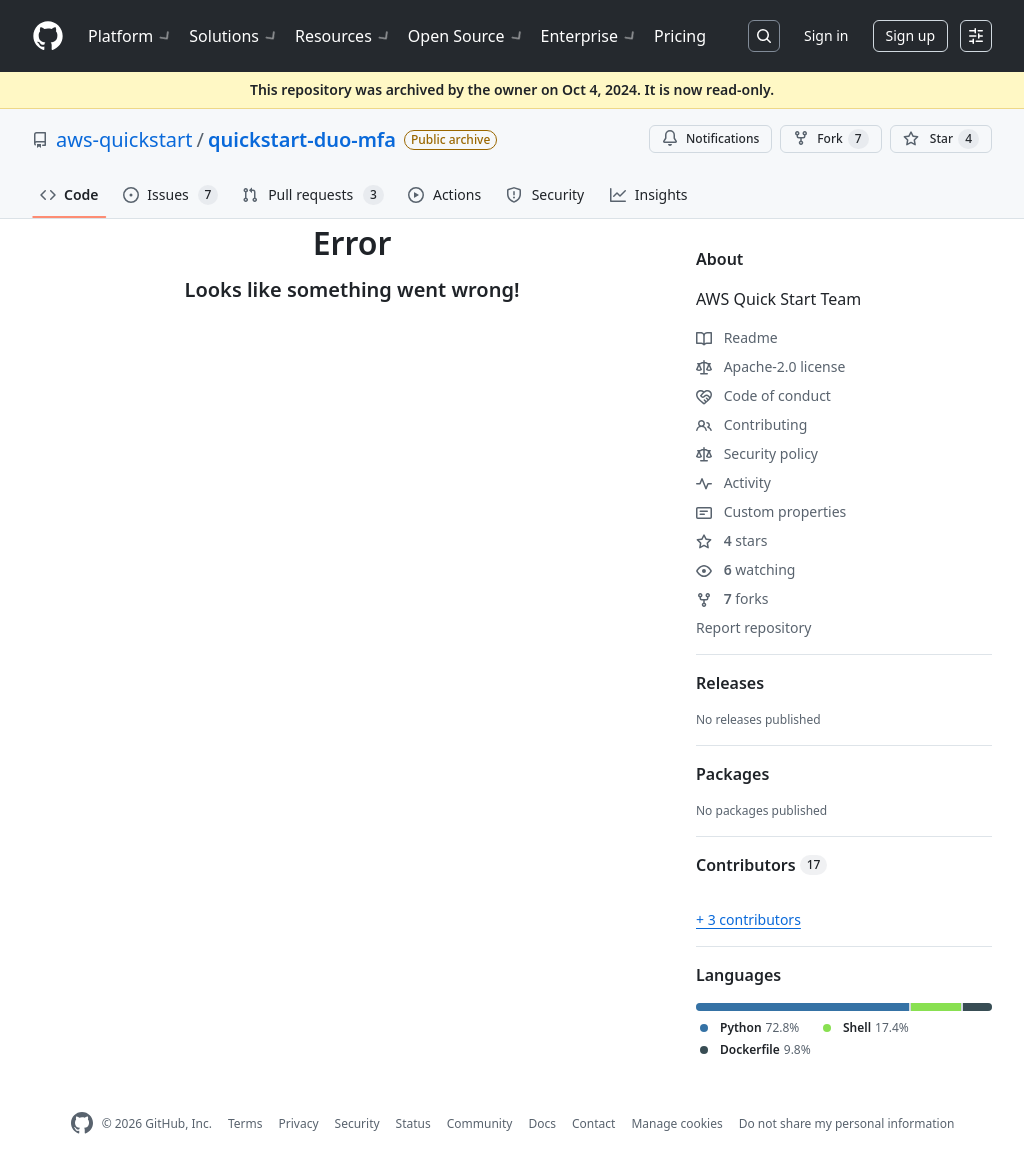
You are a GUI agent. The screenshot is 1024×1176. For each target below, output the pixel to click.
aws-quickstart (124, 139)
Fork (830, 139)
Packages (732, 774)
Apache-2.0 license (770, 366)
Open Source (466, 36)
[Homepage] (48, 36)
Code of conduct (763, 395)
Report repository (753, 627)
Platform (130, 36)
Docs (542, 1123)
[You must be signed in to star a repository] (941, 139)
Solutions (234, 36)
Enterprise (589, 36)
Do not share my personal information (847, 1123)
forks (732, 598)
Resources (343, 36)
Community (480, 1123)
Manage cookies (676, 1123)
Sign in (826, 35)
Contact (593, 1123)
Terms (245, 1123)
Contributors (761, 865)
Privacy (299, 1123)
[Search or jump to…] (764, 36)
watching (745, 569)
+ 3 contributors (748, 919)
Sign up (910, 35)
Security (357, 1123)
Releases (730, 683)
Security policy (757, 453)
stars (731, 540)
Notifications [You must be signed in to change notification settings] (710, 138)
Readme (737, 337)
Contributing (751, 424)
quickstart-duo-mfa (302, 139)
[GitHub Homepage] (82, 1123)
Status (413, 1123)
